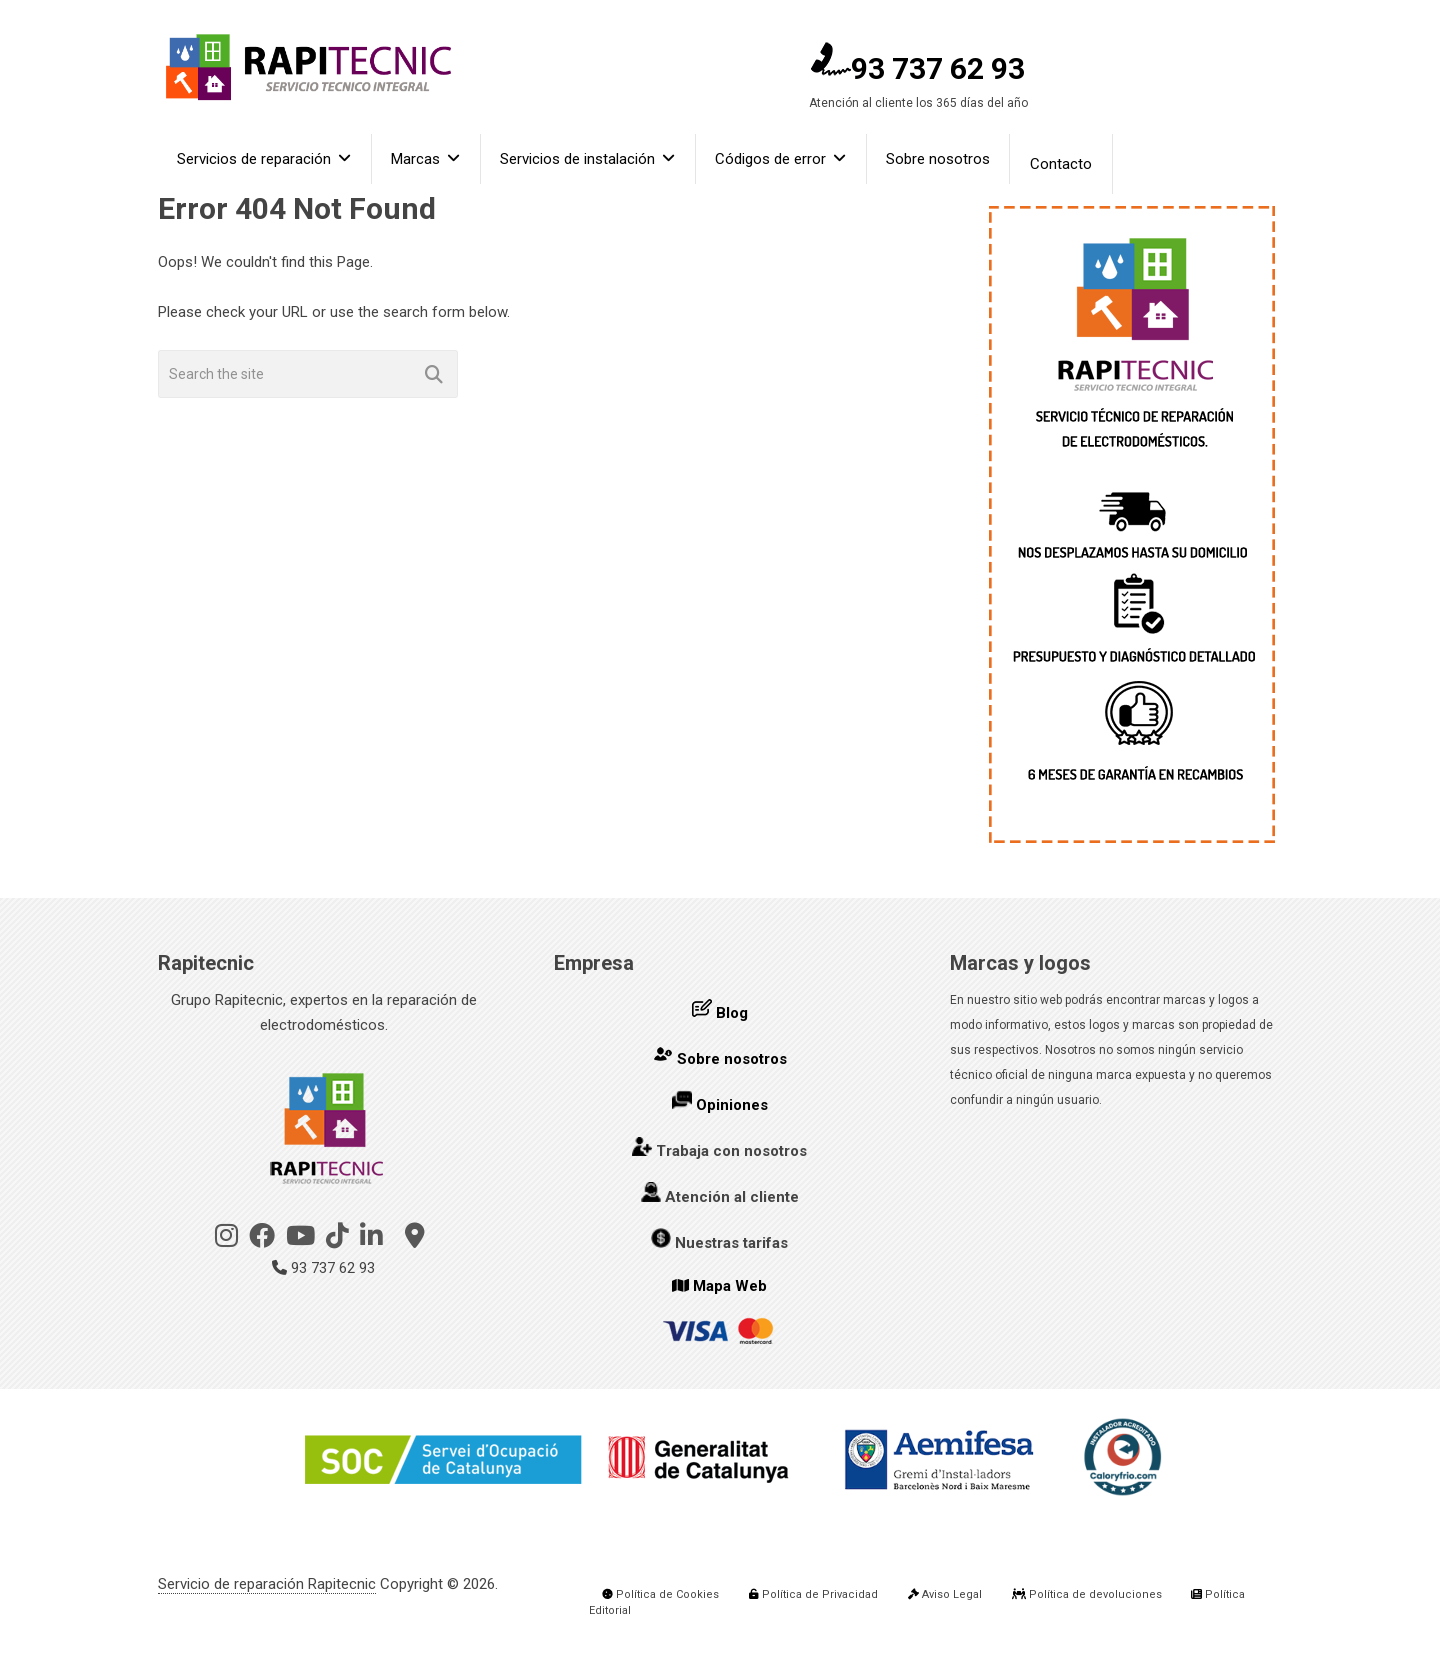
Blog (732, 1013)
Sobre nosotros (943, 164)
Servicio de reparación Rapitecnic (267, 1584)
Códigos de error (774, 164)
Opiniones (732, 1105)
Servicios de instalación (580, 164)
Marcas (417, 164)
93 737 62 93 (918, 68)
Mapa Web (730, 1286)
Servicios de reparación (255, 164)
